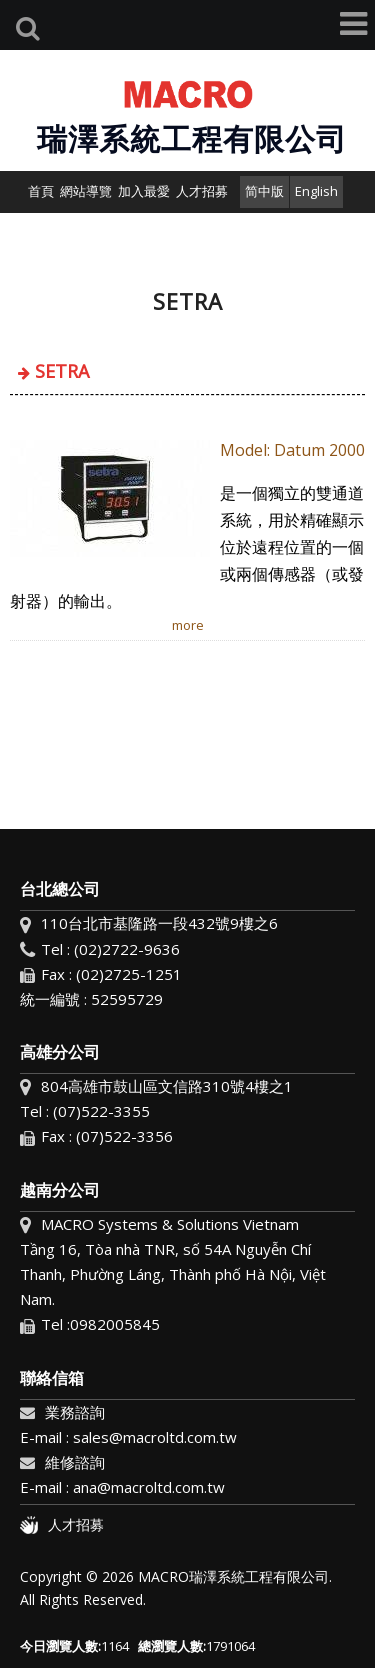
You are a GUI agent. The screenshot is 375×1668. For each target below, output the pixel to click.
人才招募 (62, 1524)
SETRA (62, 371)
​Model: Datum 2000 (292, 450)
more (188, 625)
